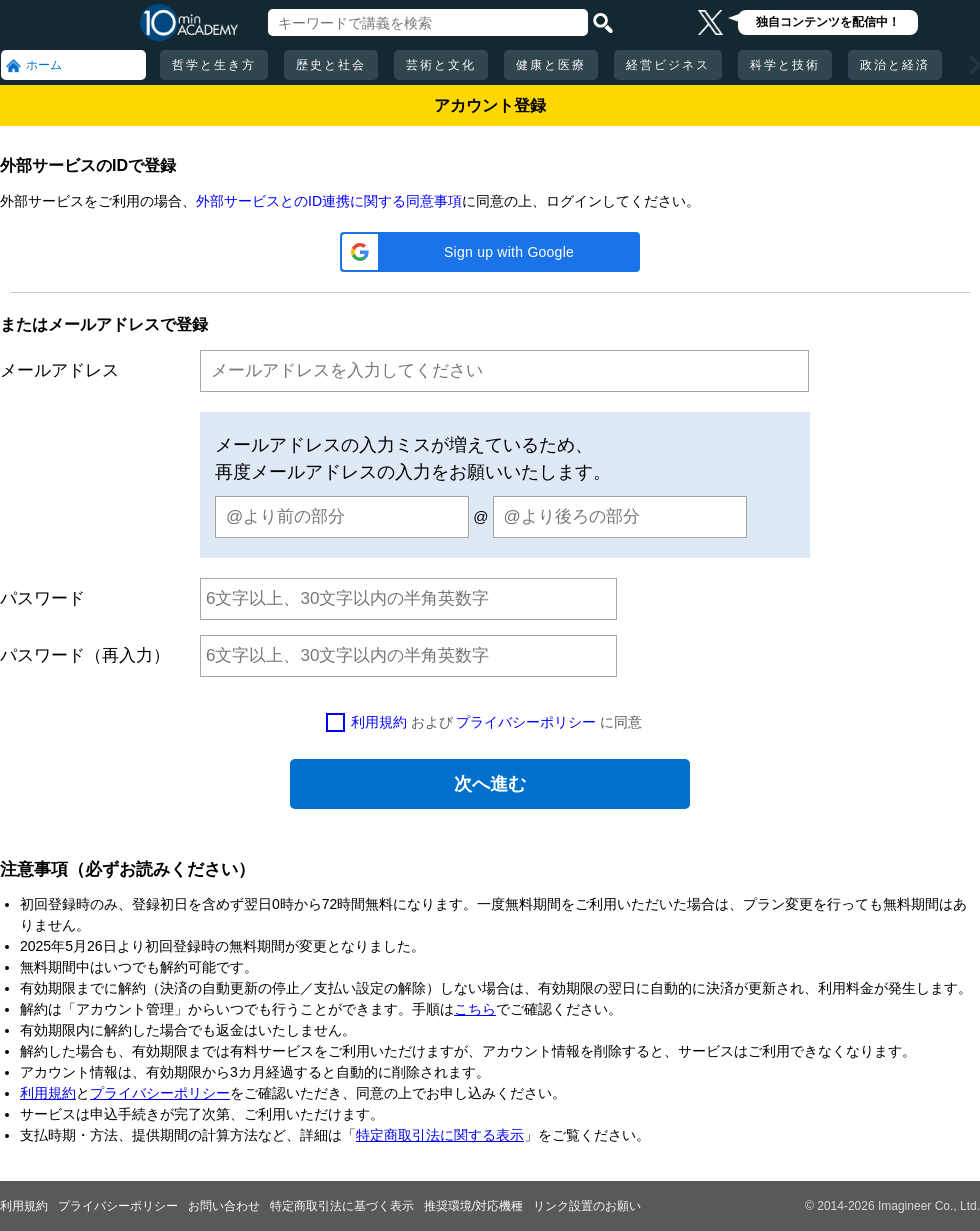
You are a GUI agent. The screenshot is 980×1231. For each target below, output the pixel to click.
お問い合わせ (224, 1206)
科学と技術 (785, 65)
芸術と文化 (441, 65)
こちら (475, 1009)
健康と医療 (551, 65)
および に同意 (497, 722)
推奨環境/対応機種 (473, 1206)
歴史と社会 (331, 65)
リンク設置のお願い (587, 1206)
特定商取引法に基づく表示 (342, 1206)
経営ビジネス (668, 65)
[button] (490, 252)
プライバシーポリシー (526, 722)
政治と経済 (895, 65)
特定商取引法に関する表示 (440, 1135)
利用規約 (379, 722)
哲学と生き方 (214, 65)
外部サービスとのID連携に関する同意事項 (329, 201)
